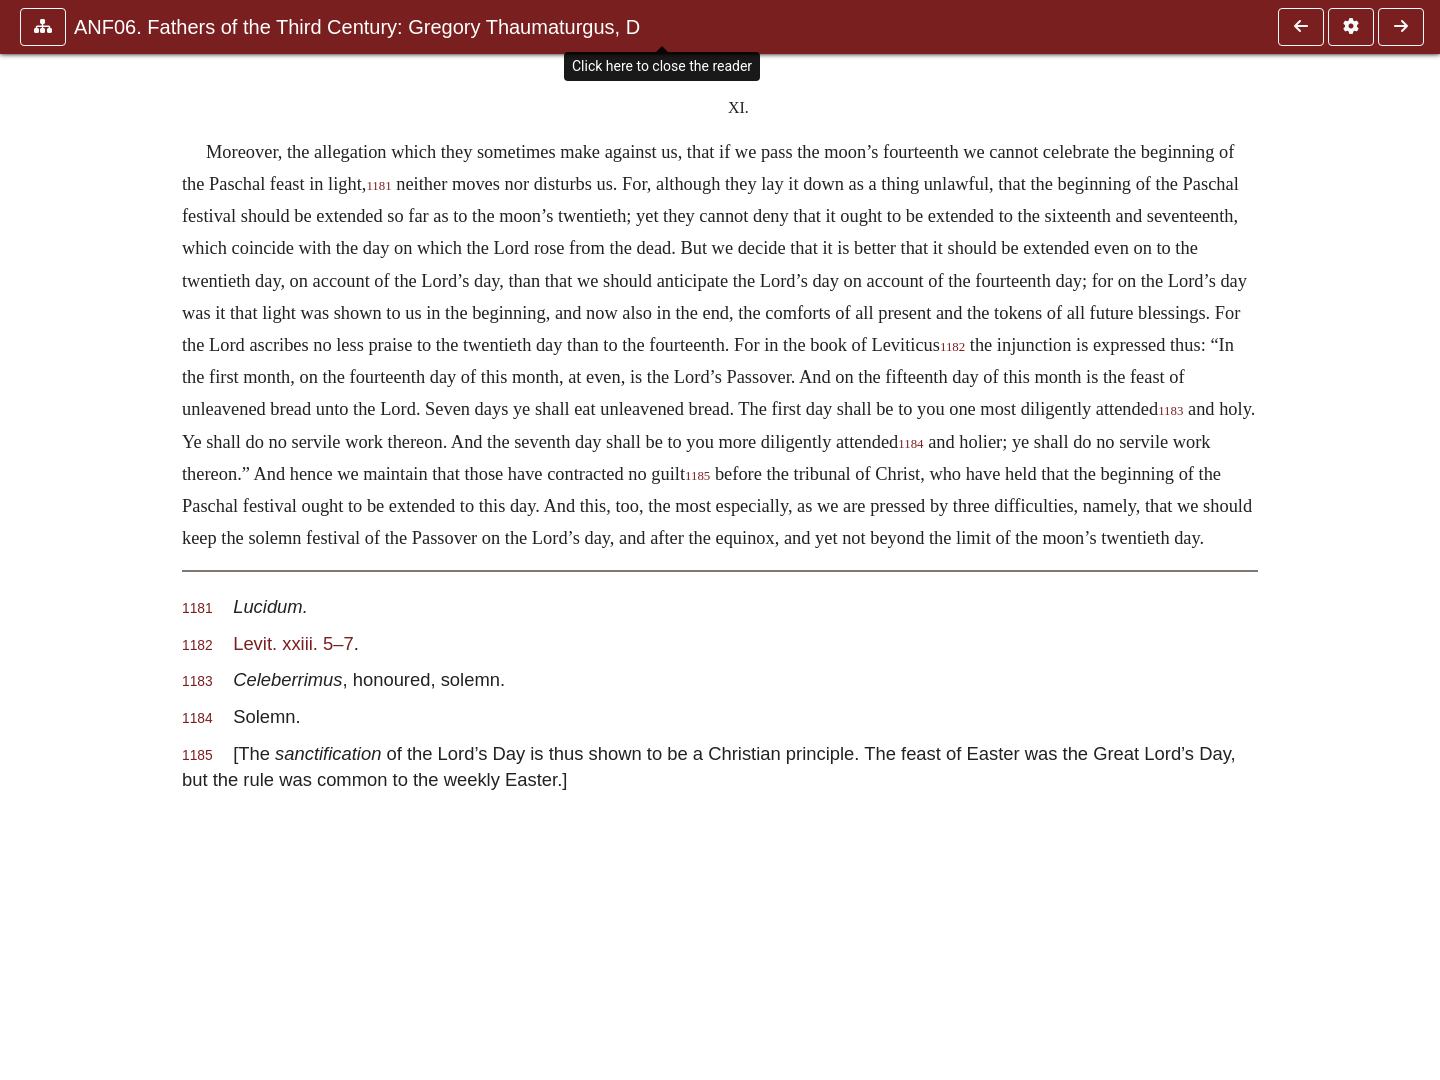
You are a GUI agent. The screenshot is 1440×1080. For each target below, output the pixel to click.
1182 (952, 347)
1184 (910, 444)
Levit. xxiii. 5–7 (293, 643)
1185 (697, 476)
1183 (1170, 411)
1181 (378, 186)
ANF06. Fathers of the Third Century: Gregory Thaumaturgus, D (357, 27)
